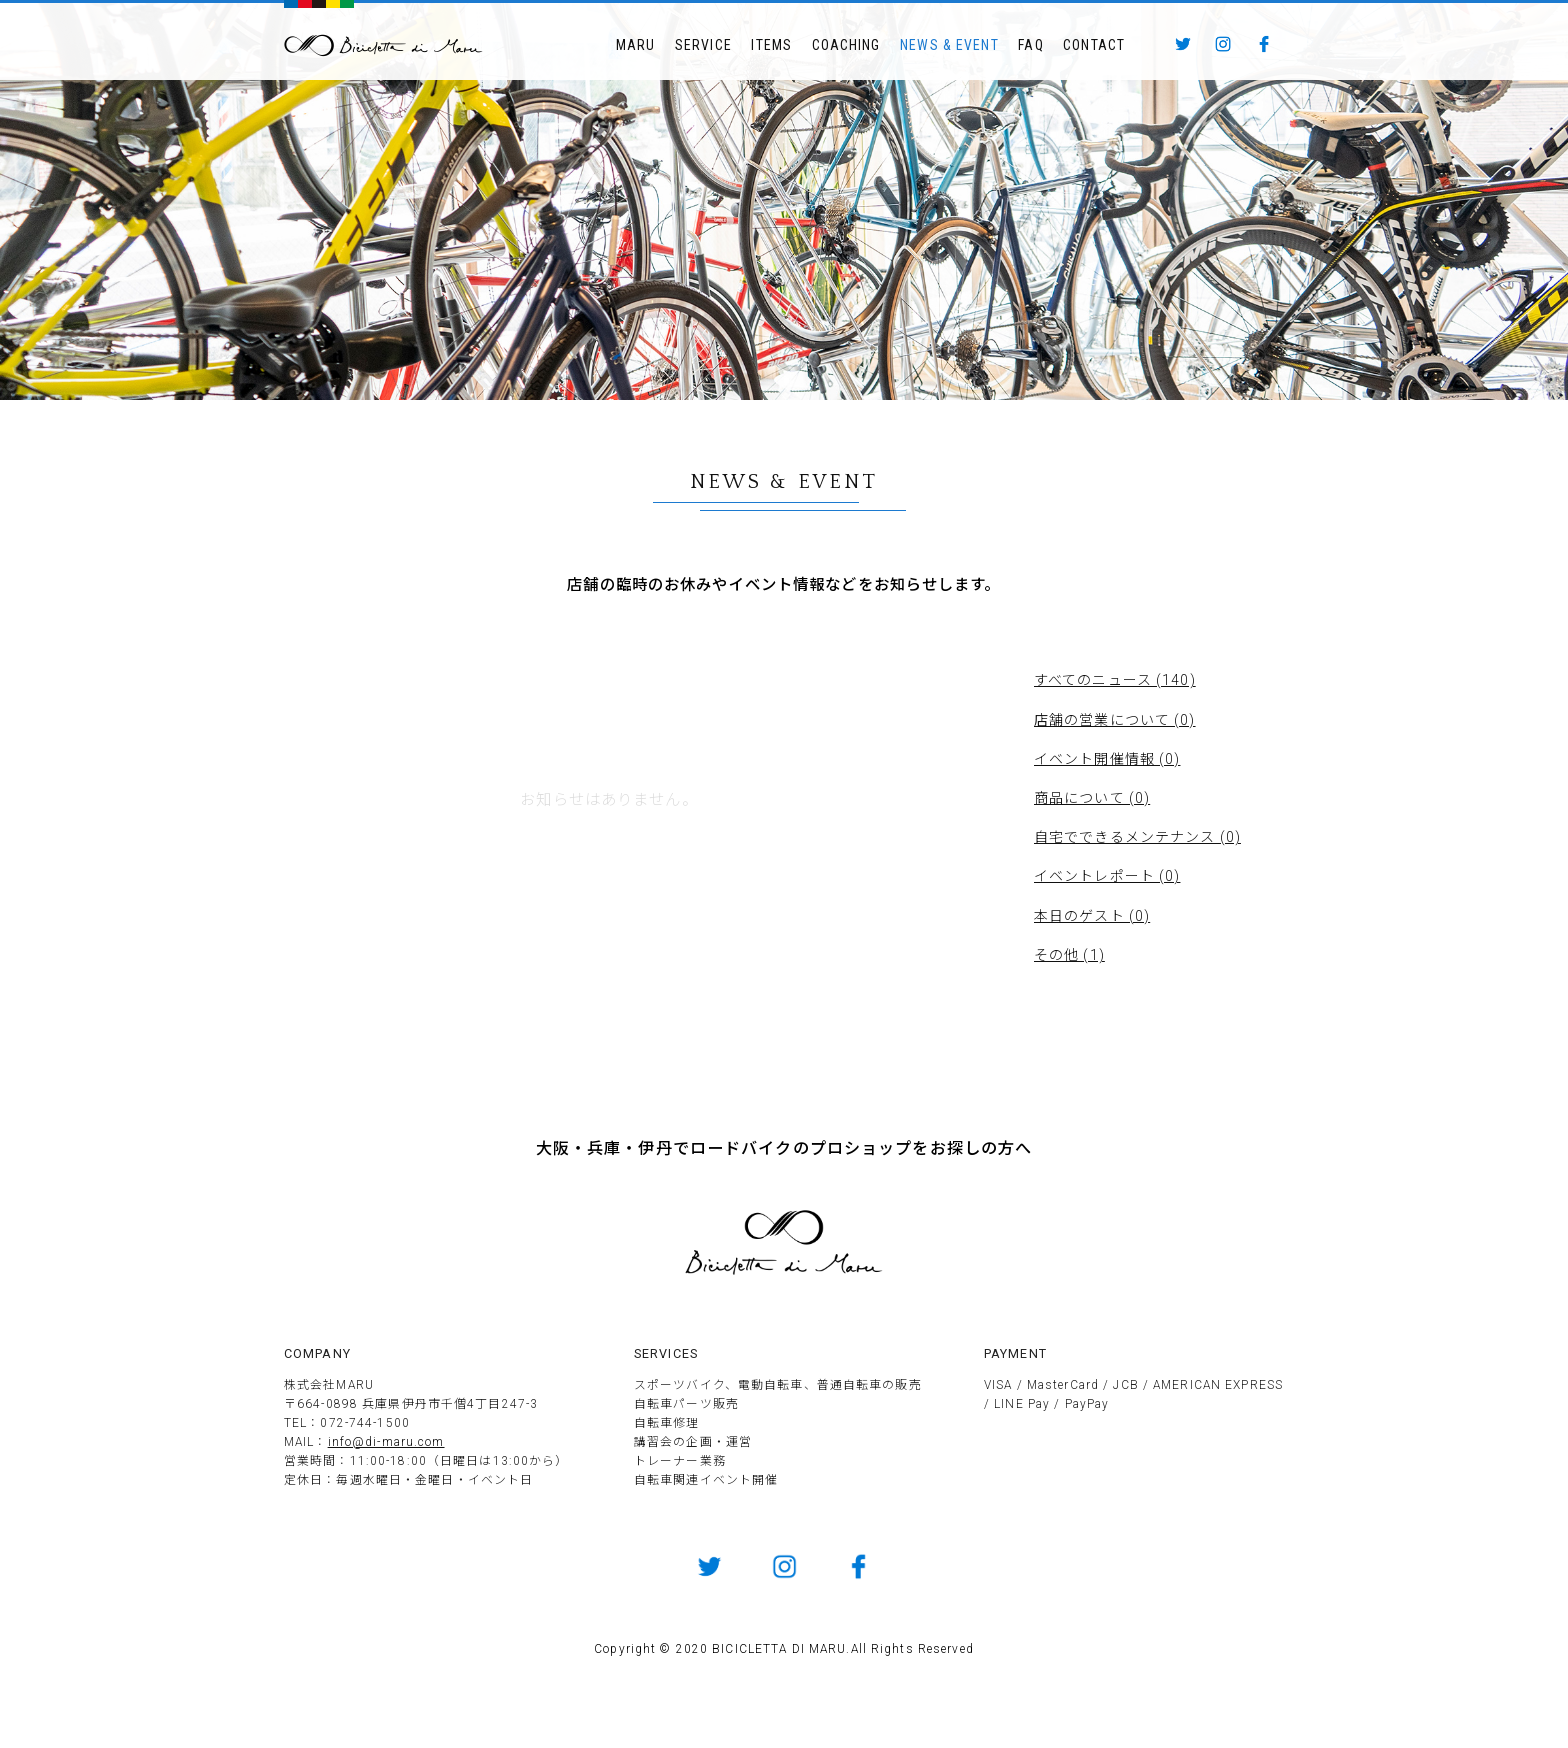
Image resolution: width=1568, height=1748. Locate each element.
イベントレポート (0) (1107, 876)
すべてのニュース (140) (1115, 680)
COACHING (846, 45)
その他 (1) (1069, 955)
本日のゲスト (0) (1092, 916)
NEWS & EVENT (949, 45)
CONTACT (1094, 45)
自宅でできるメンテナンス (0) (1137, 837)
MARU (635, 45)
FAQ (1030, 45)
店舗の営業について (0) (1115, 720)
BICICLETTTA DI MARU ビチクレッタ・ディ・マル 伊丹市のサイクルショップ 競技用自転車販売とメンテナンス (384, 45)
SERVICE (703, 45)
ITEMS (771, 45)
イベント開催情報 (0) (1107, 759)
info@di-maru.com (386, 1442)
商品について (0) (1092, 798)
